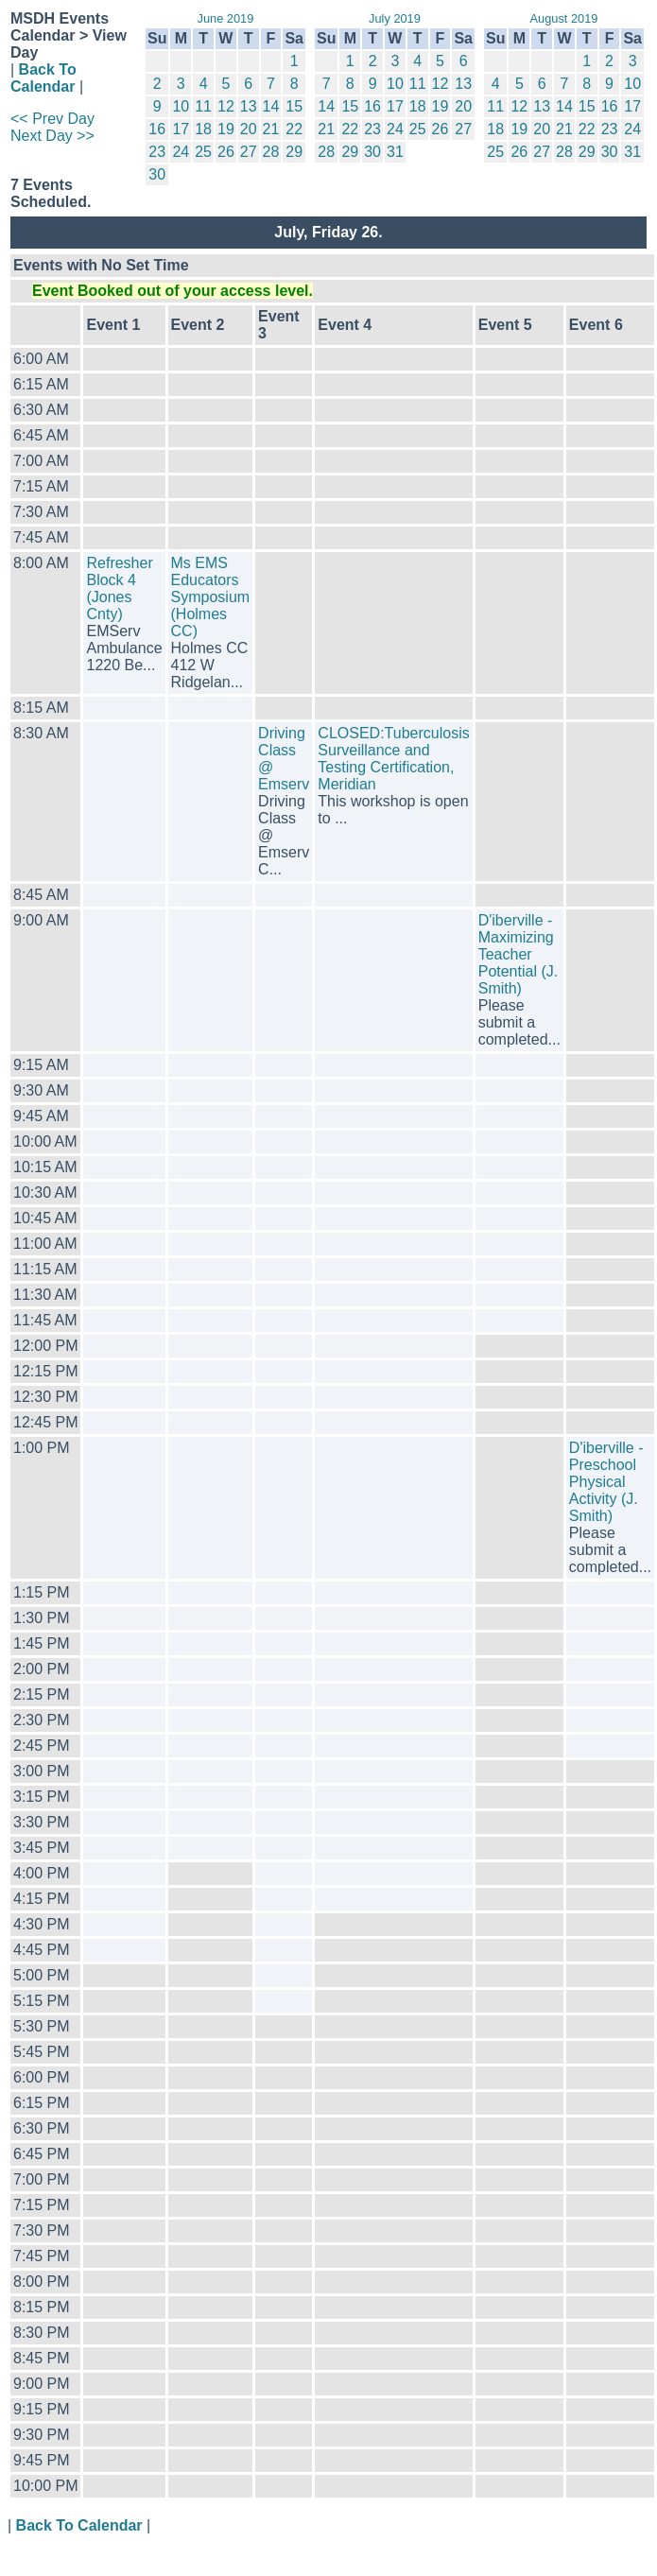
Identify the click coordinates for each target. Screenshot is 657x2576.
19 (225, 129)
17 (180, 129)
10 (180, 106)
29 (294, 152)
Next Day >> (52, 136)
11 (203, 106)
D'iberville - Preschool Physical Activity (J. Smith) (606, 1482)
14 (271, 106)
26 (225, 152)
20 (248, 129)
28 (271, 152)
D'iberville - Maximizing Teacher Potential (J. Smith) (518, 954)
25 (203, 152)
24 (180, 152)
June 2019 (226, 18)
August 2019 (564, 18)
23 (156, 152)
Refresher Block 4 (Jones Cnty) (119, 588)
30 (156, 174)
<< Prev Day (52, 119)
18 (203, 129)
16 (156, 129)
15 (294, 106)
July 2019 (395, 18)
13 (248, 106)
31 (395, 152)
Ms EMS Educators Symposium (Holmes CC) (211, 597)
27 (248, 152)
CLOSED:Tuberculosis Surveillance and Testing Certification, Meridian (393, 758)
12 (225, 106)
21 (271, 129)
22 (294, 129)
